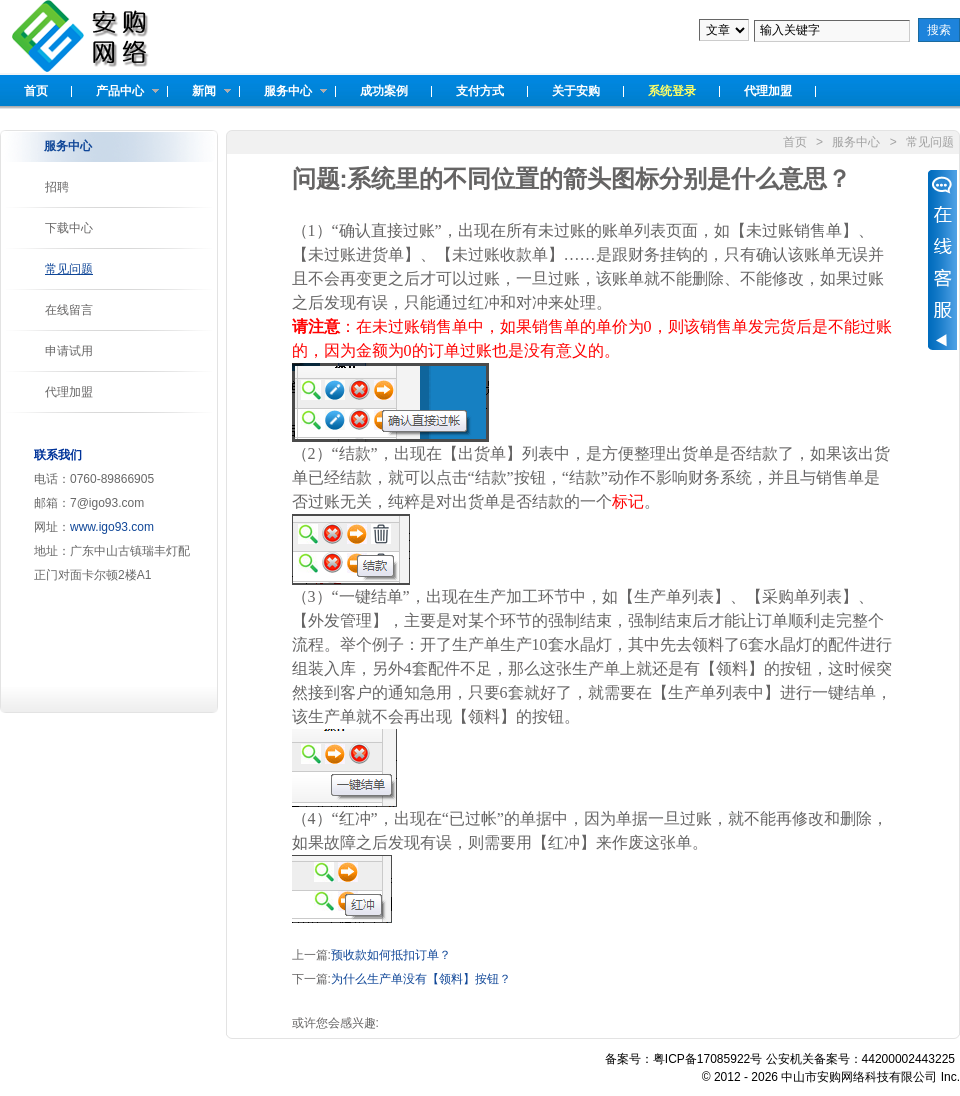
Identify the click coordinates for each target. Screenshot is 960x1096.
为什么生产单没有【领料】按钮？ (421, 979)
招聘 (57, 187)
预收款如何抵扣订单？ (391, 955)
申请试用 (69, 351)
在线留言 (69, 310)
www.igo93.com (112, 527)
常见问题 (69, 269)
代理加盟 (69, 392)
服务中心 (856, 142)
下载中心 (69, 228)
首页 (795, 142)
